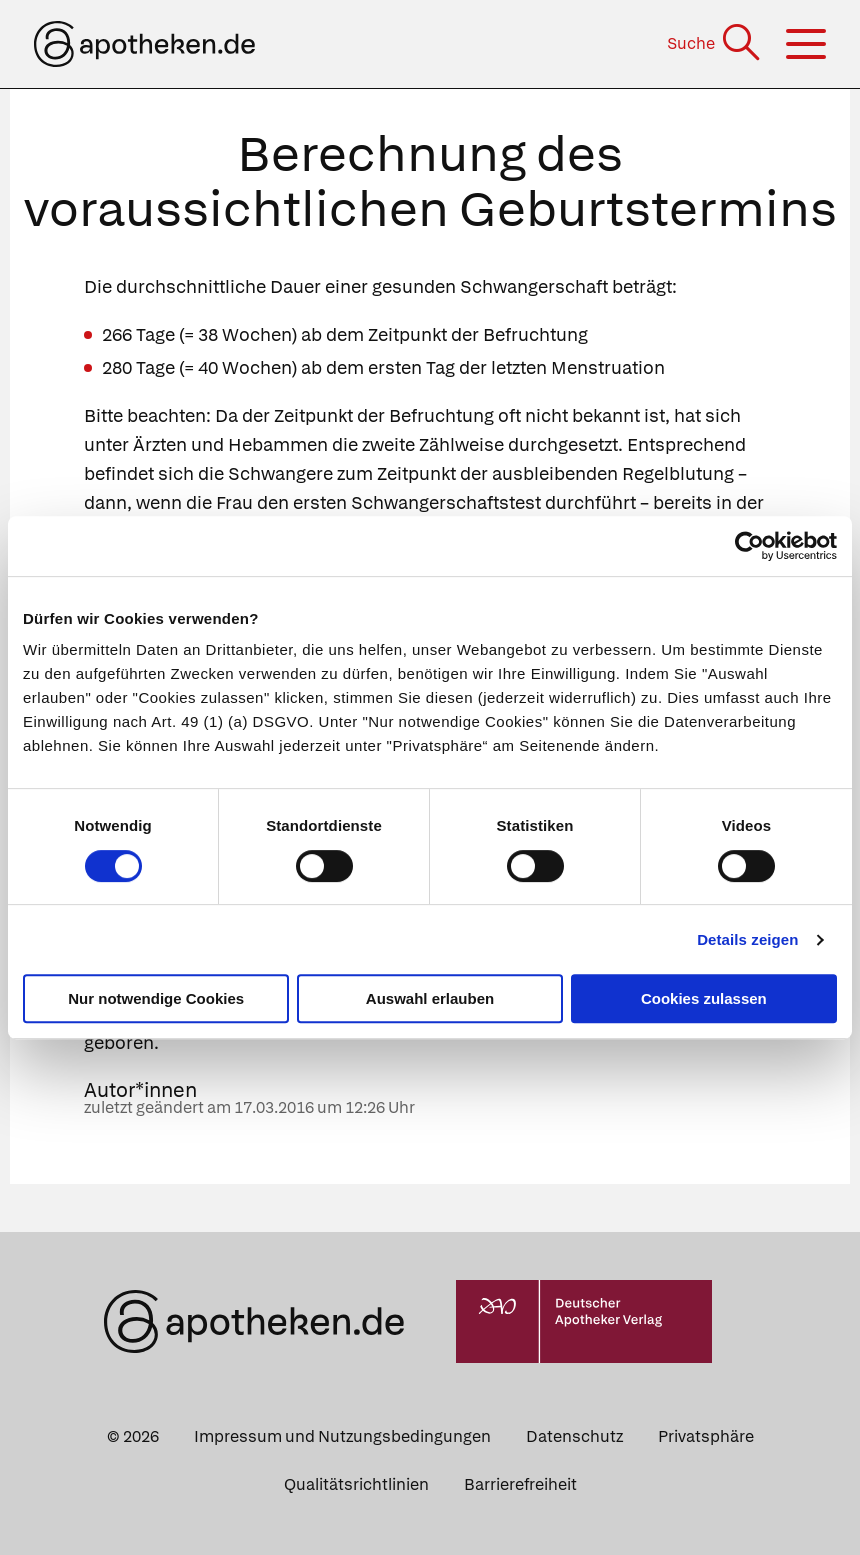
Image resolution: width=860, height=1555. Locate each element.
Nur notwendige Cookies (156, 998)
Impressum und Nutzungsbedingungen (342, 1436)
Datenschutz (574, 1436)
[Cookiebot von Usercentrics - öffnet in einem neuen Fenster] (749, 546)
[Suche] (715, 43)
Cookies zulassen (704, 998)
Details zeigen (747, 939)
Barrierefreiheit (520, 1484)
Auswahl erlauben (430, 998)
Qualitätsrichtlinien (356, 1484)
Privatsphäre (706, 1436)
